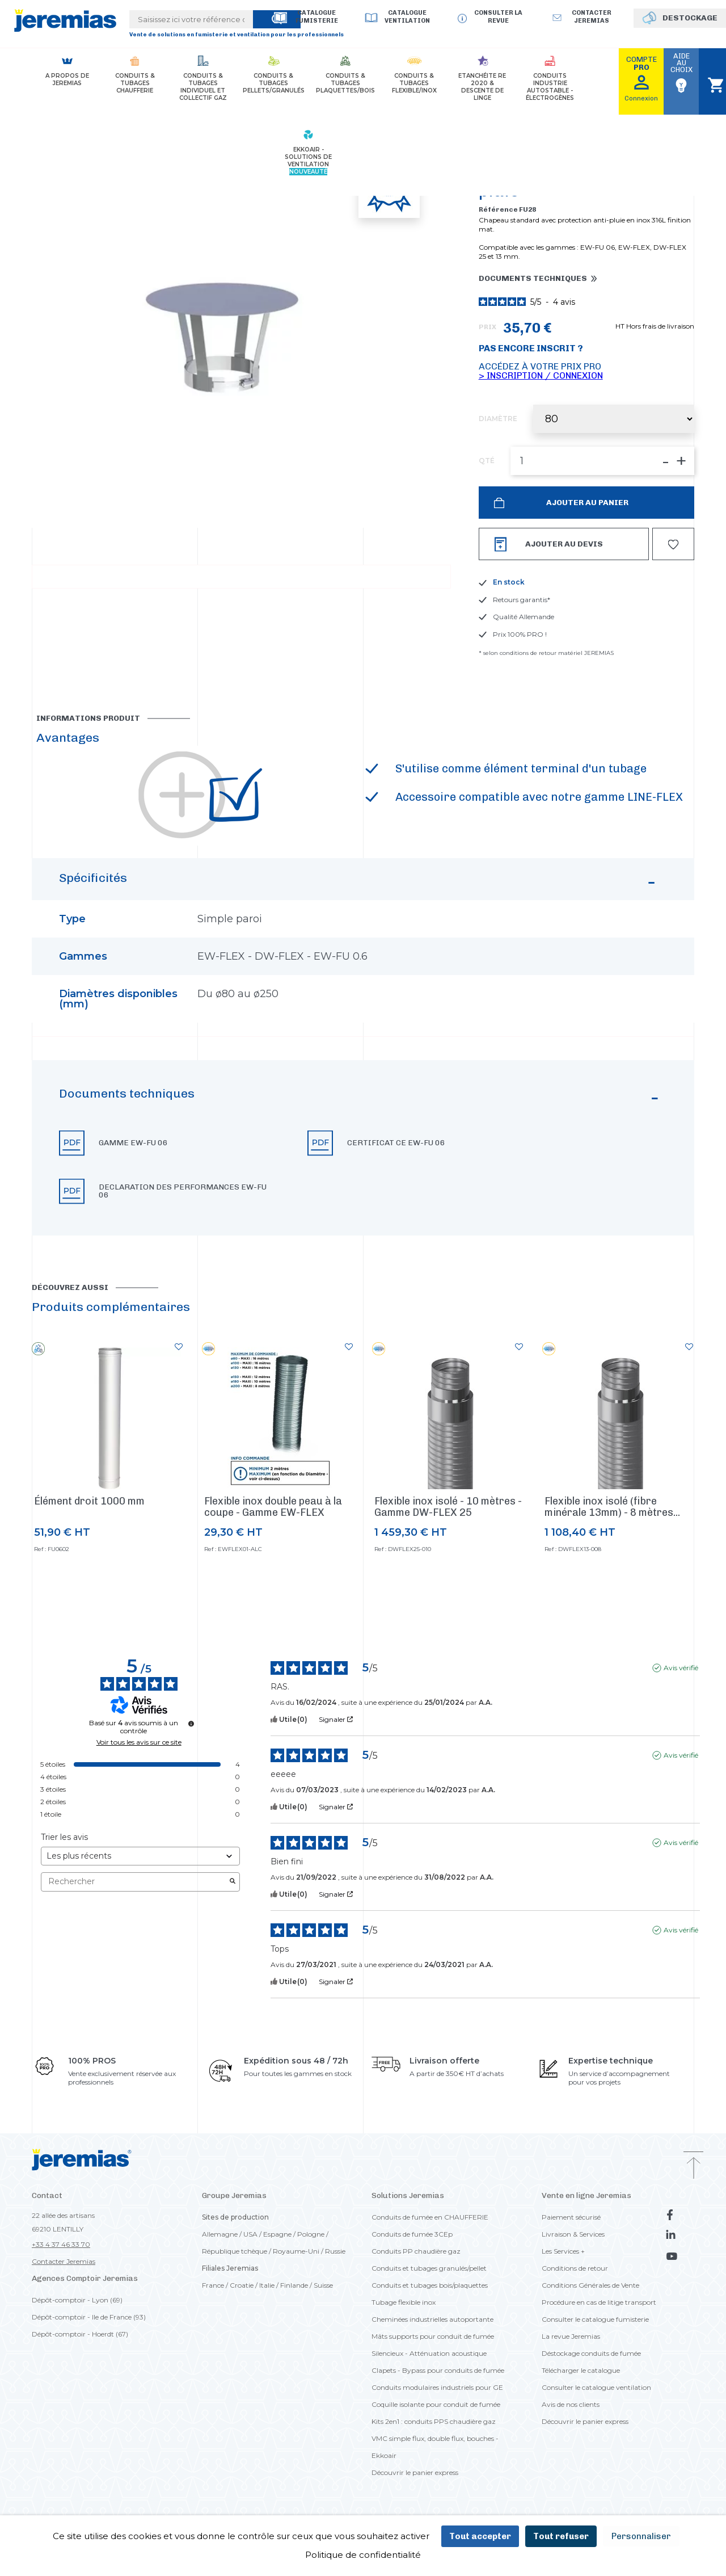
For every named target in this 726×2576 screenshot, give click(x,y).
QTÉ (487, 461)
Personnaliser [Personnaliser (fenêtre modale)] (641, 2536)
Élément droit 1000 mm (89, 1501)
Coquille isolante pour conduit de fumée (436, 2404)
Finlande (294, 2285)
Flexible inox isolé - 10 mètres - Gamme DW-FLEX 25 (448, 1507)
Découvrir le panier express (415, 2472)
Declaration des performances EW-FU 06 (183, 1191)
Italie (267, 2285)
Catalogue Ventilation (407, 16)
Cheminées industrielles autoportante (432, 2319)
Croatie (242, 2285)
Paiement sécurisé (571, 2217)
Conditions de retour (575, 2268)
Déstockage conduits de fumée (591, 2353)
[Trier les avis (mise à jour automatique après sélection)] (140, 1856)
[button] (363, 1148)
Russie (335, 2251)
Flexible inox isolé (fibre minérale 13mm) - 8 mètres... (612, 1507)
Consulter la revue (498, 16)
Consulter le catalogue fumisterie (595, 2319)
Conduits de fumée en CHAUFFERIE (430, 2217)
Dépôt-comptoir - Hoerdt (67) (80, 2334)
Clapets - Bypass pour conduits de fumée (438, 2370)
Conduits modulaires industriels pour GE (437, 2387)
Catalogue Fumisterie (317, 16)
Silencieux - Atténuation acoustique (429, 2353)
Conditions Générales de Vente (590, 2285)
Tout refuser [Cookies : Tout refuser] (561, 2536)
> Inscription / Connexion (541, 375)
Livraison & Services (573, 2234)
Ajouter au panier (586, 502)
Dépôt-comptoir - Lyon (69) (77, 2300)
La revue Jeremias (571, 2336)
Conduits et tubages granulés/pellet (429, 2268)
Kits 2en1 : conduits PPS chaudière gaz (434, 2421)
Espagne (277, 2234)
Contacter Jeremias (63, 2261)
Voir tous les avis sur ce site (139, 1742)
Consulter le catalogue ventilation (596, 2387)
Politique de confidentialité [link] (363, 2554)
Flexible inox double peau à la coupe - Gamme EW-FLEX (273, 1507)
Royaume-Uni (296, 2251)
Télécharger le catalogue (581, 2370)
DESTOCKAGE (689, 18)
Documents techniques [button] (533, 279)
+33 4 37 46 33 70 (61, 2244)
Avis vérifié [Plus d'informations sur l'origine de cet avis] (681, 1667)
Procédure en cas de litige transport (599, 2302)
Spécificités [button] (359, 884)
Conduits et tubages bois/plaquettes (430, 2285)
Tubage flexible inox (404, 2302)
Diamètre (498, 419)
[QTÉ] (602, 461)
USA (250, 2234)
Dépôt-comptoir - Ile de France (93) (89, 2317)
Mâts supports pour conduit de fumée (433, 2336)
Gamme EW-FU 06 (133, 1143)
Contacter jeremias (591, 16)
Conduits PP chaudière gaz (416, 2251)
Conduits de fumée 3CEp (412, 2234)
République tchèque (234, 2251)
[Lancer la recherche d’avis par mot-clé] (232, 1882)
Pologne (310, 2234)
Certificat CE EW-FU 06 (396, 1143)
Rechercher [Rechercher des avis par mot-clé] (134, 1881)
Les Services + (563, 2251)
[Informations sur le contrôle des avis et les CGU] (191, 1723)
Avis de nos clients (571, 2404)
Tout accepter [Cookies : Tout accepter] (480, 2536)
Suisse (323, 2285)
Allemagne (220, 2234)
